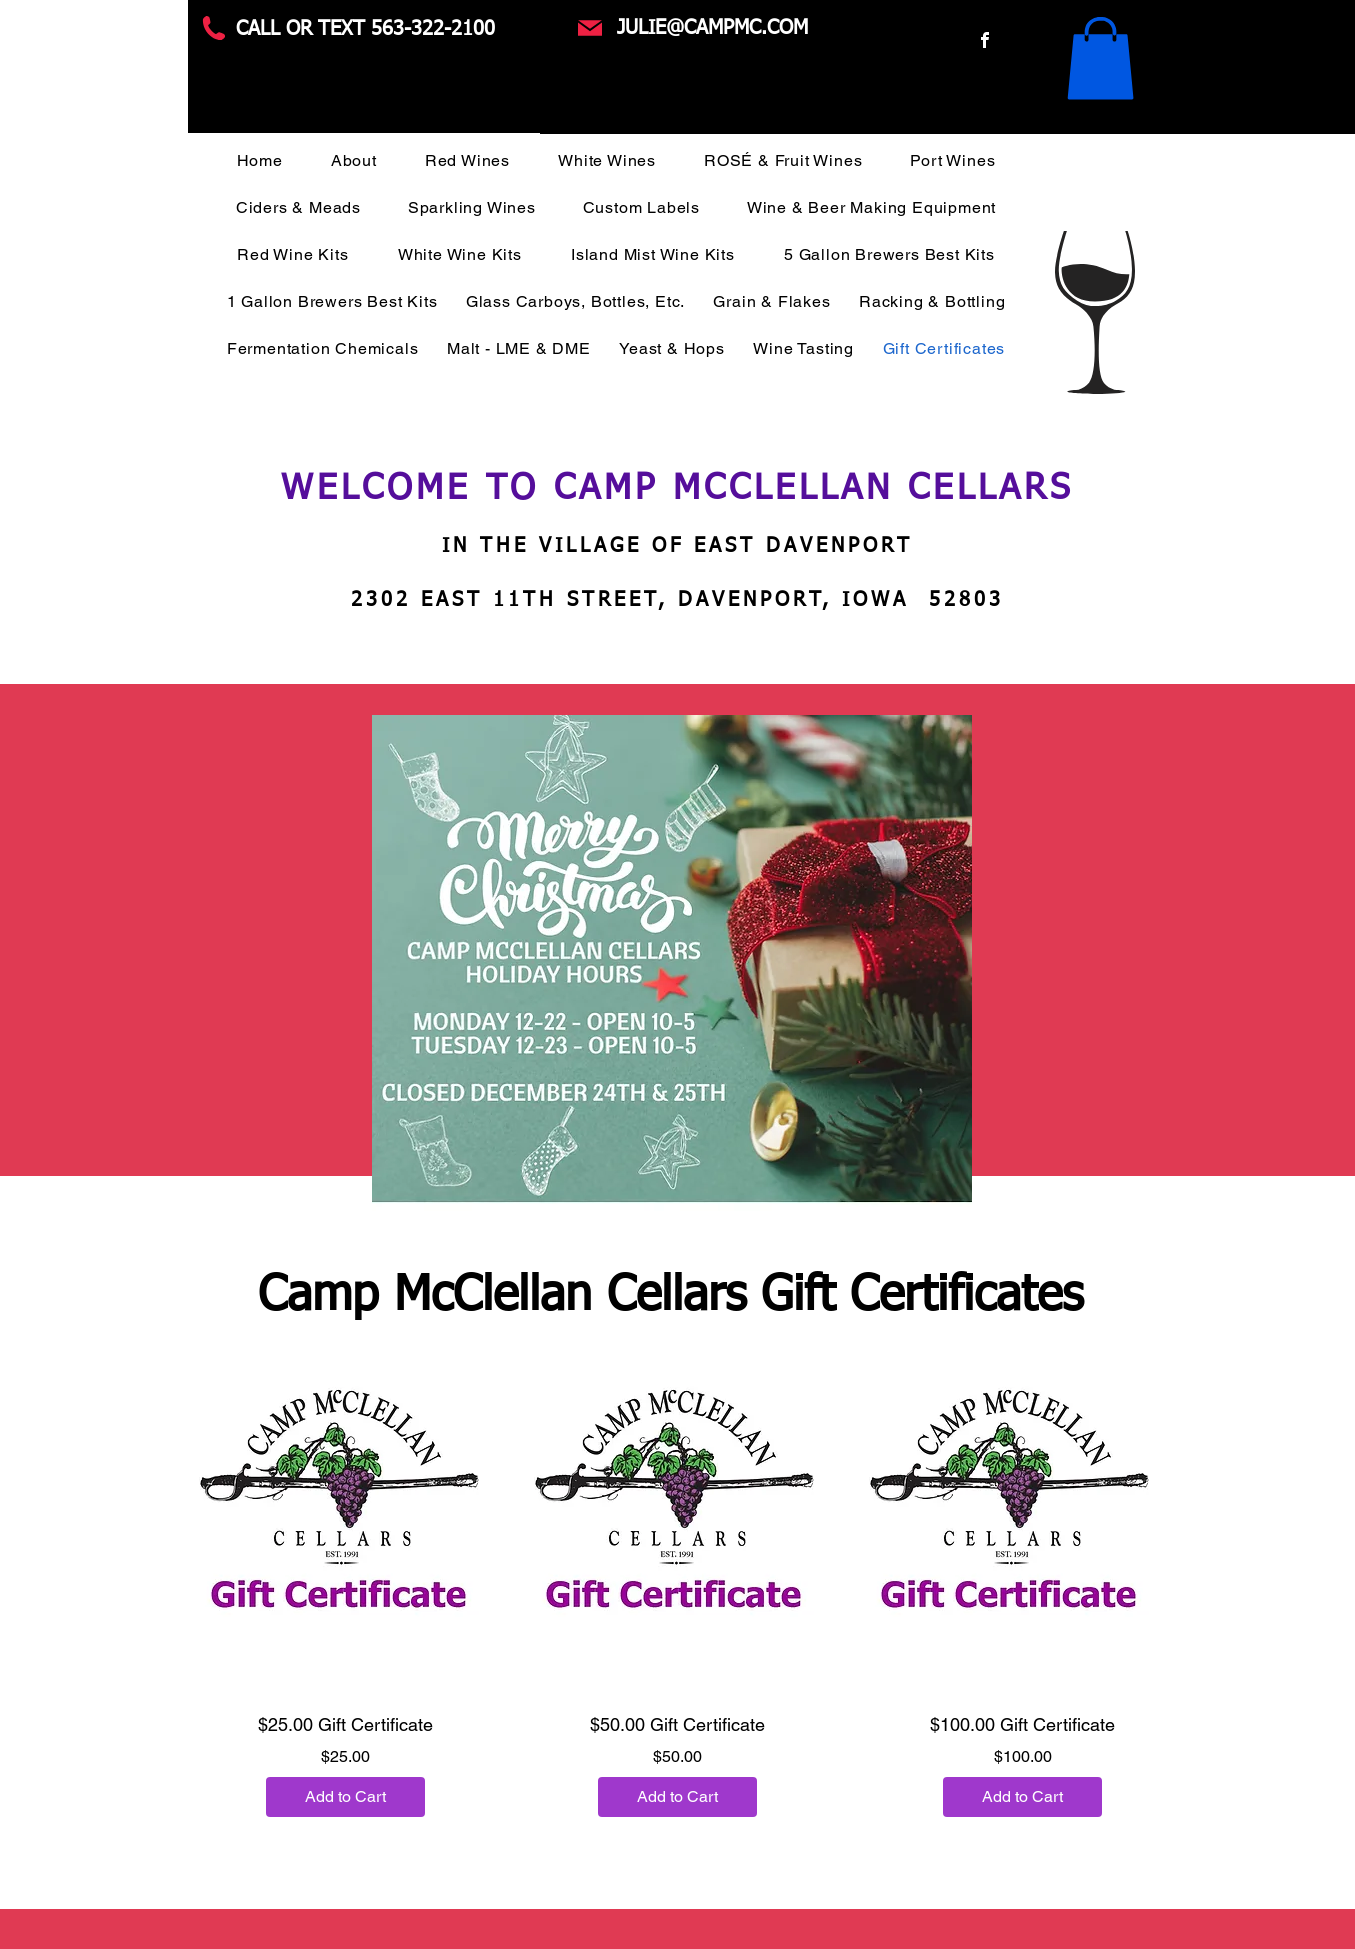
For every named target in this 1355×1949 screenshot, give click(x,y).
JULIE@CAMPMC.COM (712, 28)
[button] (1100, 58)
